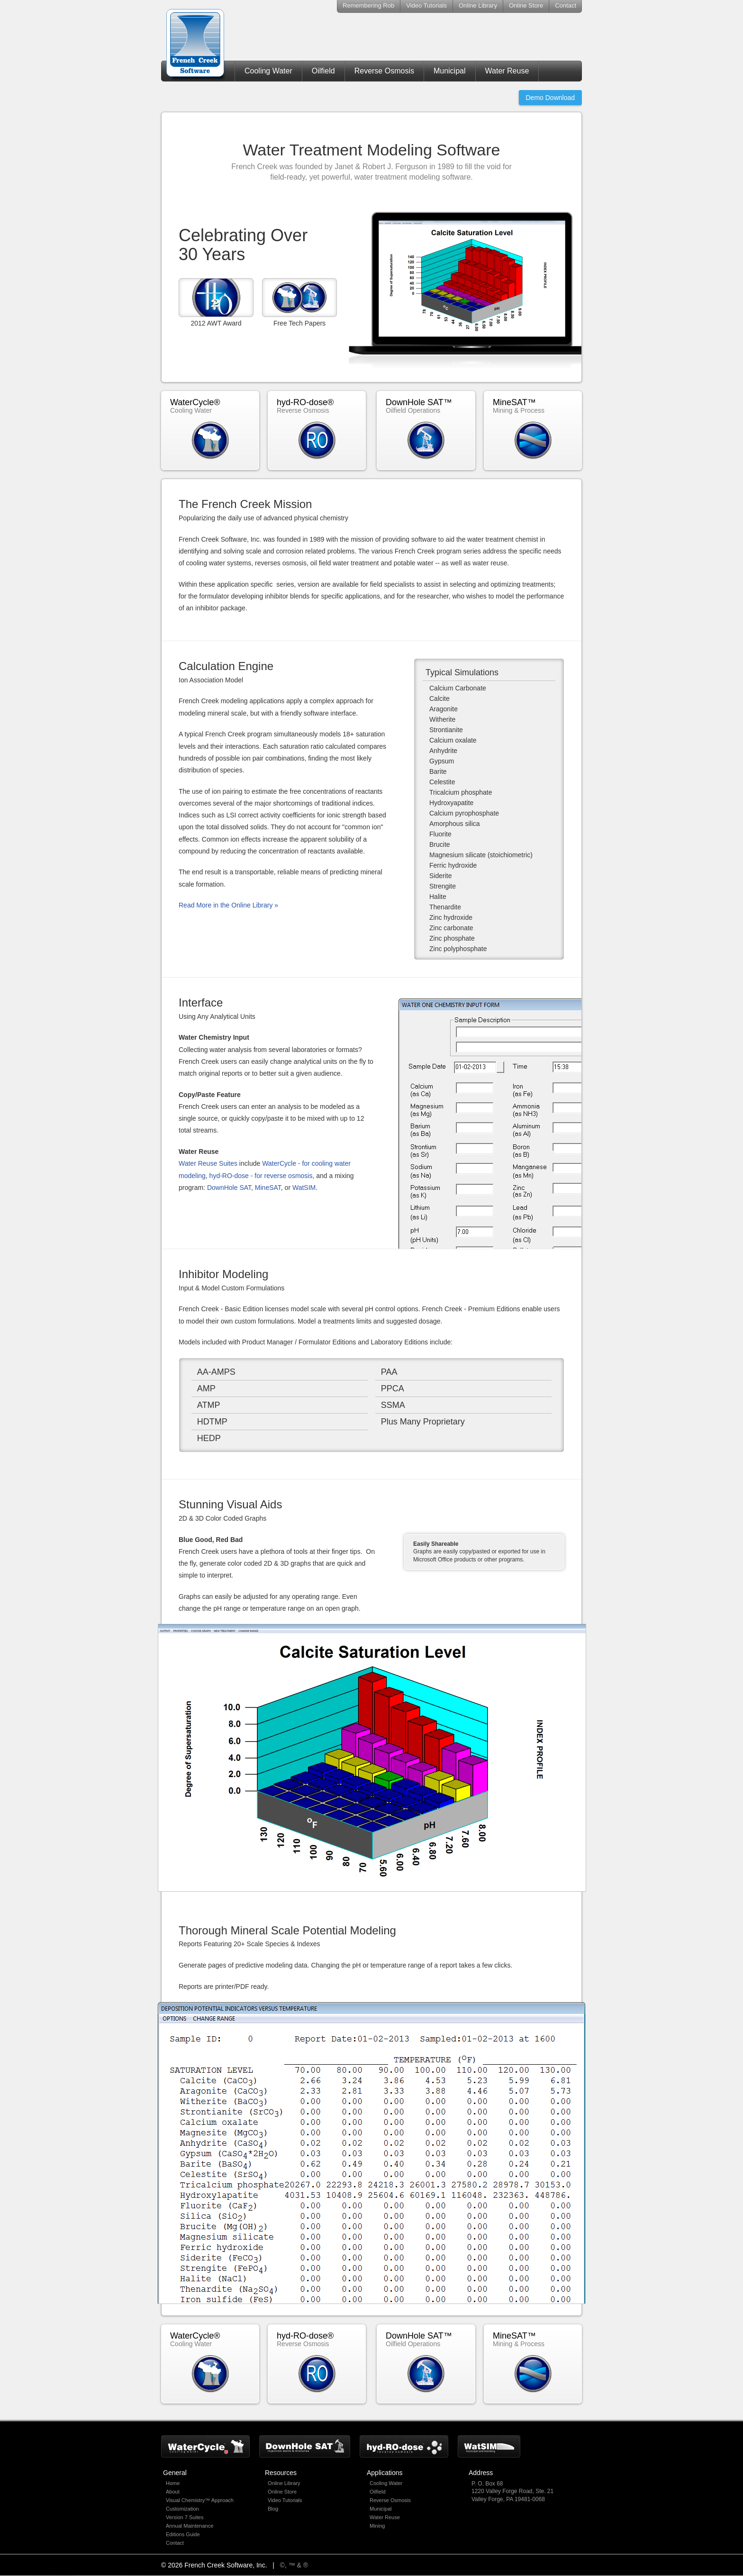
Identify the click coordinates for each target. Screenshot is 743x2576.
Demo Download (550, 97)
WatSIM (304, 1187)
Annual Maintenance (189, 2526)
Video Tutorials (426, 5)
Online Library (478, 5)
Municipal (450, 71)
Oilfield (323, 71)
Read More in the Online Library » (228, 905)
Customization (182, 2509)
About (173, 2491)
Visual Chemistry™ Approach (200, 2500)
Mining (377, 2526)
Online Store (526, 5)
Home (173, 2483)
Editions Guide (183, 2534)
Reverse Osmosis (384, 71)
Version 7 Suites (185, 2517)
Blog (273, 2509)
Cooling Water (268, 71)
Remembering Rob (368, 5)
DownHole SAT (229, 1187)
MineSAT (268, 1187)
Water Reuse (507, 71)
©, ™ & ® (294, 2565)
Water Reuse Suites (208, 1163)
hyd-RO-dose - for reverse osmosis (261, 1175)
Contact (565, 5)
